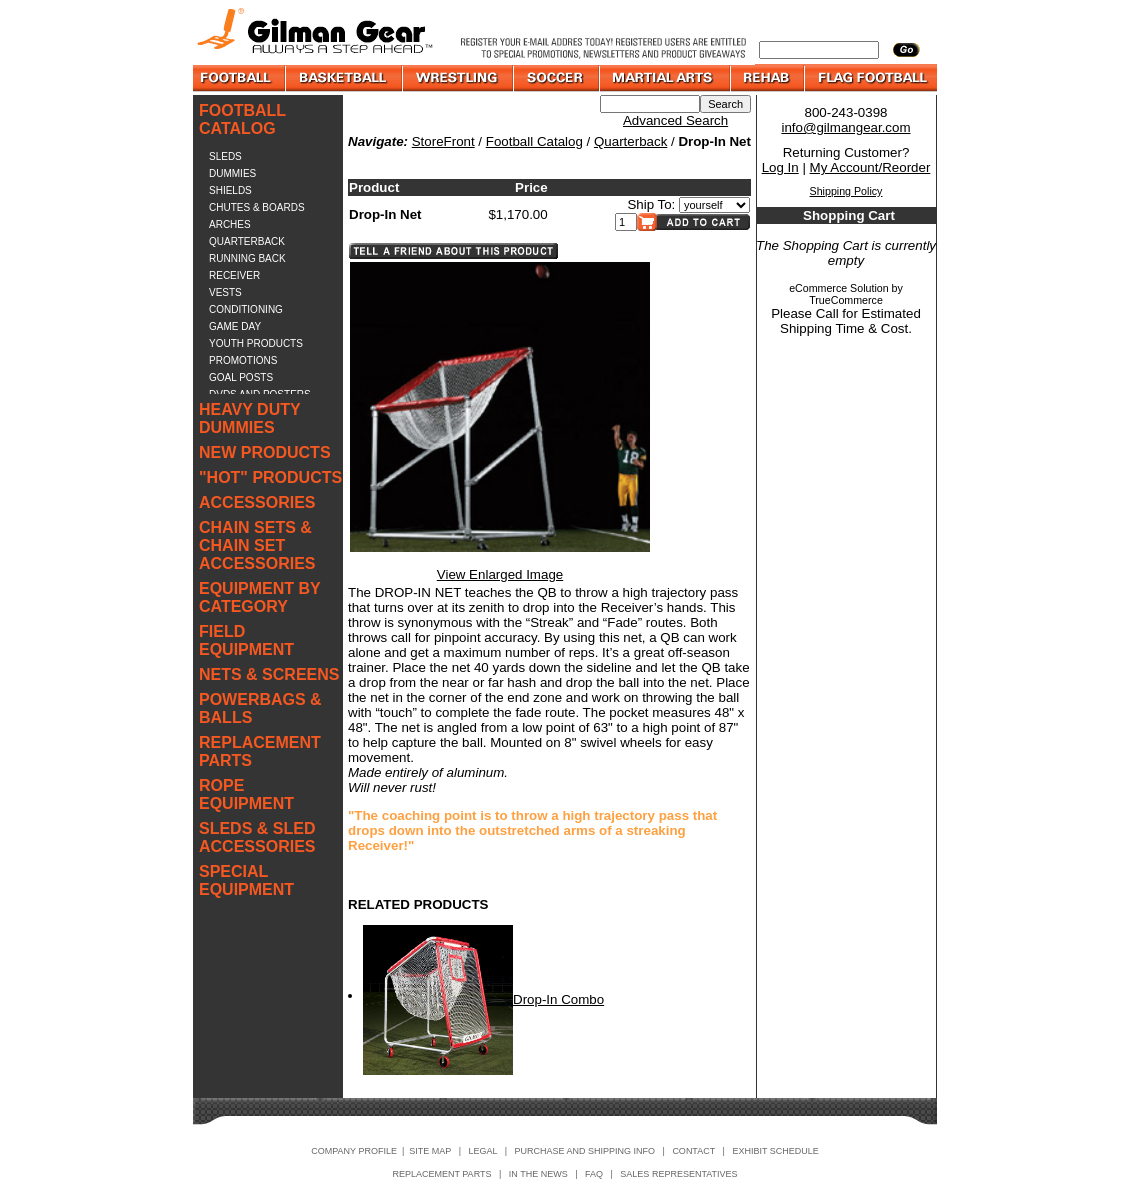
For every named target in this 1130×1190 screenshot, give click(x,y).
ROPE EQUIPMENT (246, 794)
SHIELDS (230, 190)
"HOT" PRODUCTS (270, 477)
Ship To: (651, 204)
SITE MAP (430, 1151)
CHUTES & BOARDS (257, 207)
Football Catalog (534, 141)
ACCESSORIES (257, 502)
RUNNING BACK (247, 258)
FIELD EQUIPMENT (246, 640)
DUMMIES (232, 173)
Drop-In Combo (558, 999)
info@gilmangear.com (845, 127)
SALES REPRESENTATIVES (678, 1174)
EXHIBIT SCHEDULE (775, 1151)
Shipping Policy (846, 191)
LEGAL (482, 1151)
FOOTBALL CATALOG (242, 119)
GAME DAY (235, 326)
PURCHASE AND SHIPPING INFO (585, 1151)
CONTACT (693, 1151)
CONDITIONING (246, 309)
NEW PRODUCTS (265, 452)
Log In (780, 167)
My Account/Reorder (870, 167)
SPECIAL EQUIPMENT (246, 880)
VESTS (225, 292)
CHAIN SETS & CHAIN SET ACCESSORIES (257, 545)
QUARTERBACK (247, 241)
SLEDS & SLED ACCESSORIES (257, 837)
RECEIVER (234, 275)
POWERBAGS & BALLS (260, 708)
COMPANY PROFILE (354, 1151)
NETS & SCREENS (269, 674)
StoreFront (443, 141)
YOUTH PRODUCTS (256, 343)
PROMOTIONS (243, 360)
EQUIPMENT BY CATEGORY (260, 597)
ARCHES (230, 224)
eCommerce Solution (839, 288)
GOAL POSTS (241, 377)
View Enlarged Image (500, 574)
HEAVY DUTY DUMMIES (249, 418)
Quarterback (630, 141)
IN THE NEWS (538, 1174)
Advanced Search (675, 120)
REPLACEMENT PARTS (260, 751)
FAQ (594, 1174)
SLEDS (225, 156)
